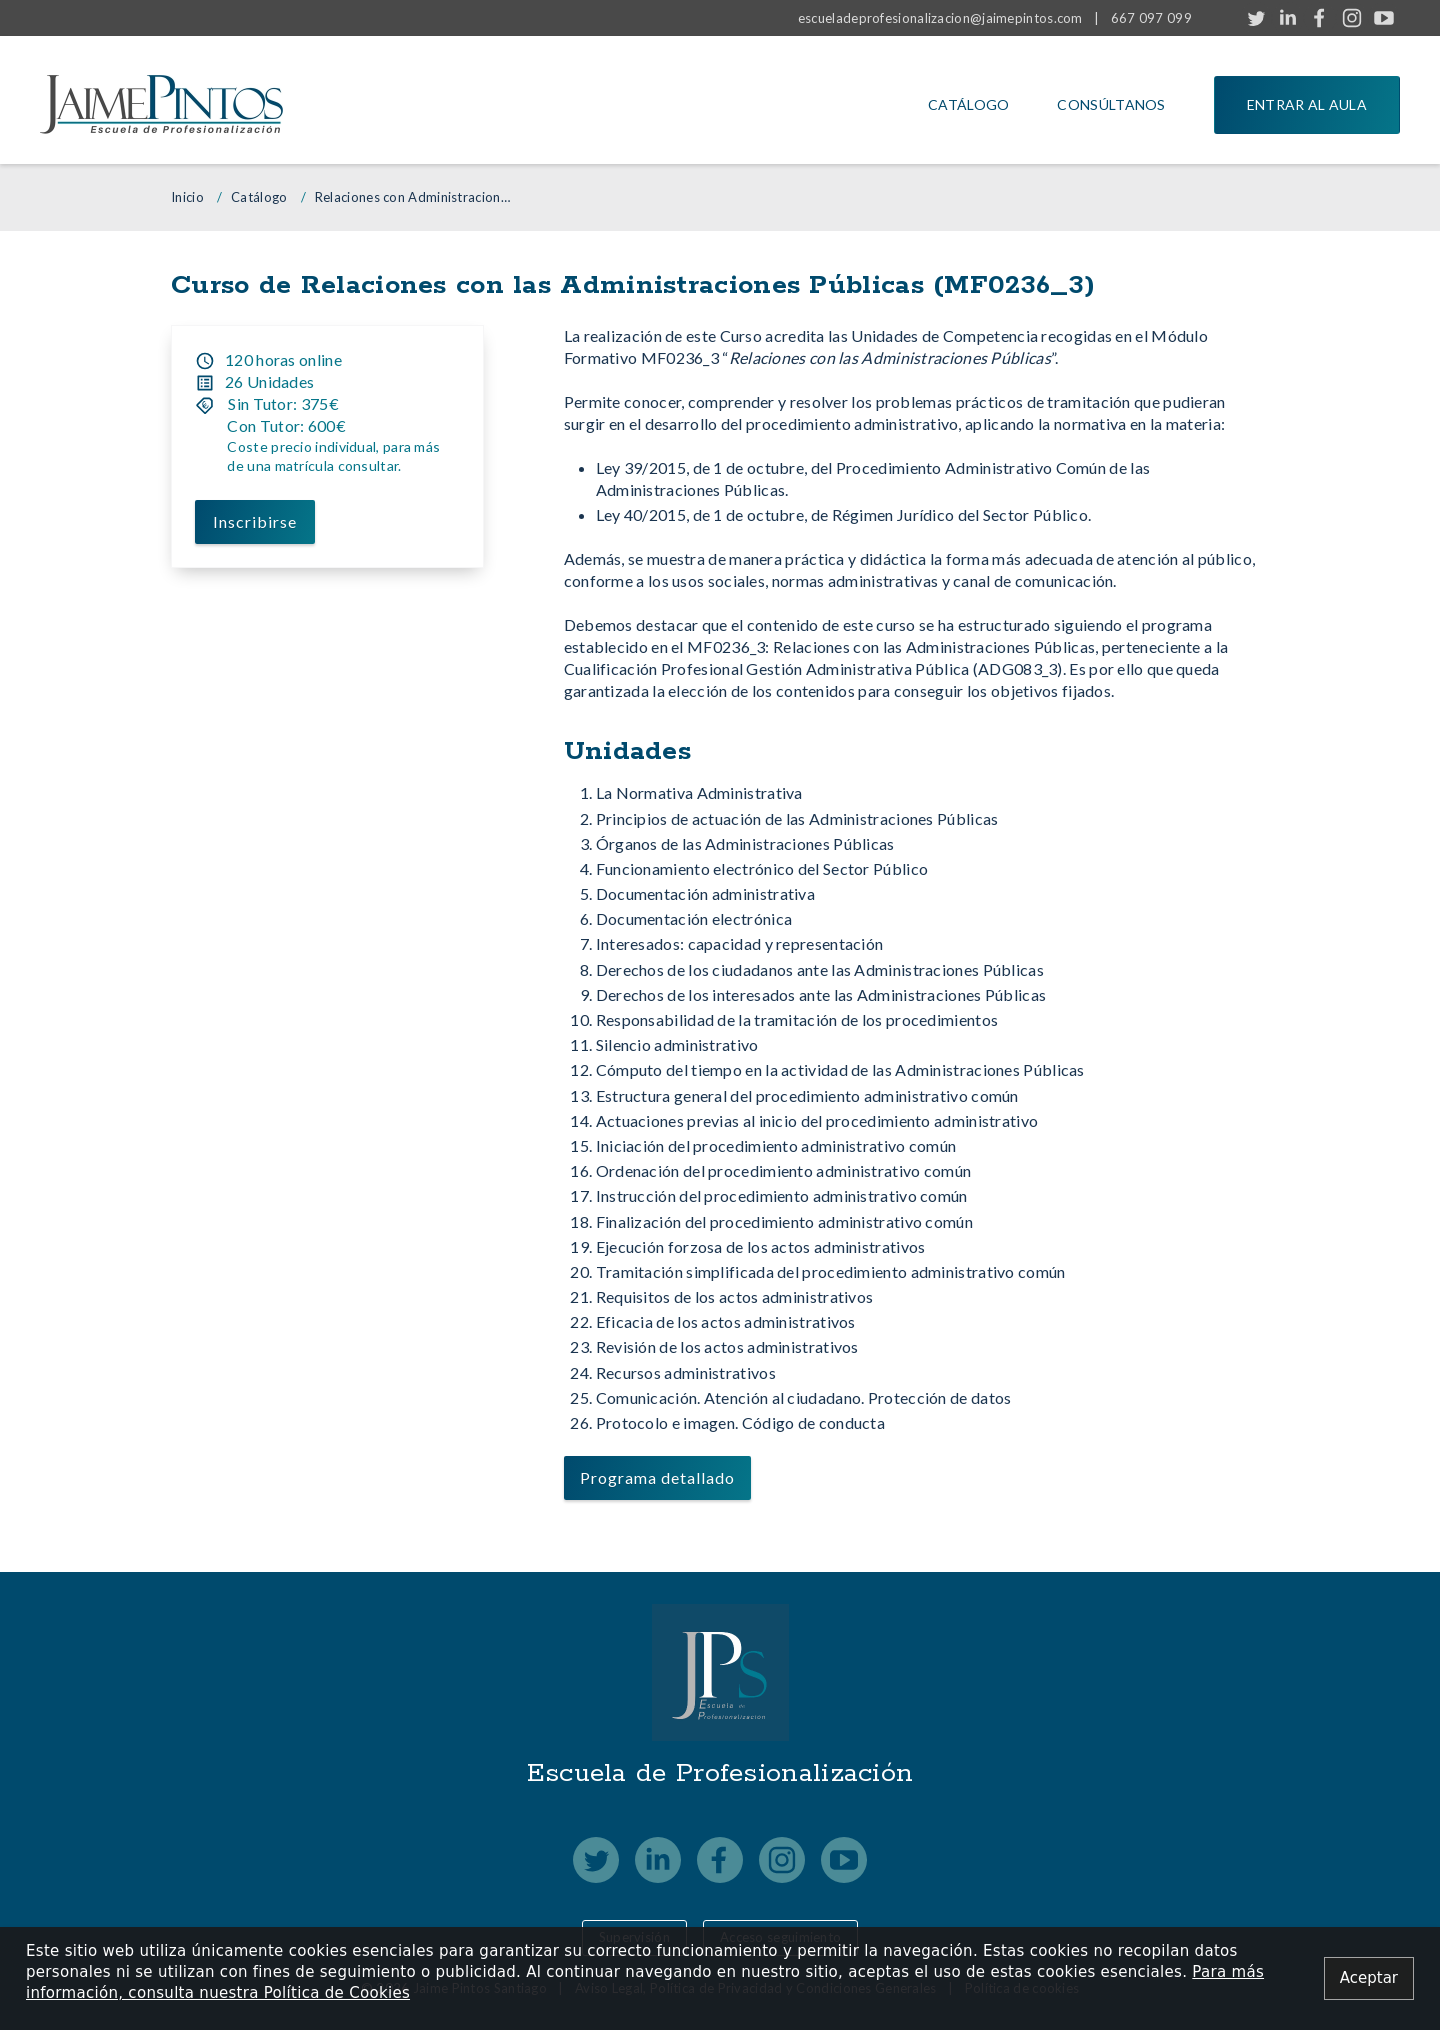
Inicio (187, 197)
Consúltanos (1111, 104)
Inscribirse (256, 521)
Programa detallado (657, 1477)
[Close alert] (1369, 1978)
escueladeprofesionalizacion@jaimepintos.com (940, 18)
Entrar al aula (1307, 104)
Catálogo (968, 104)
